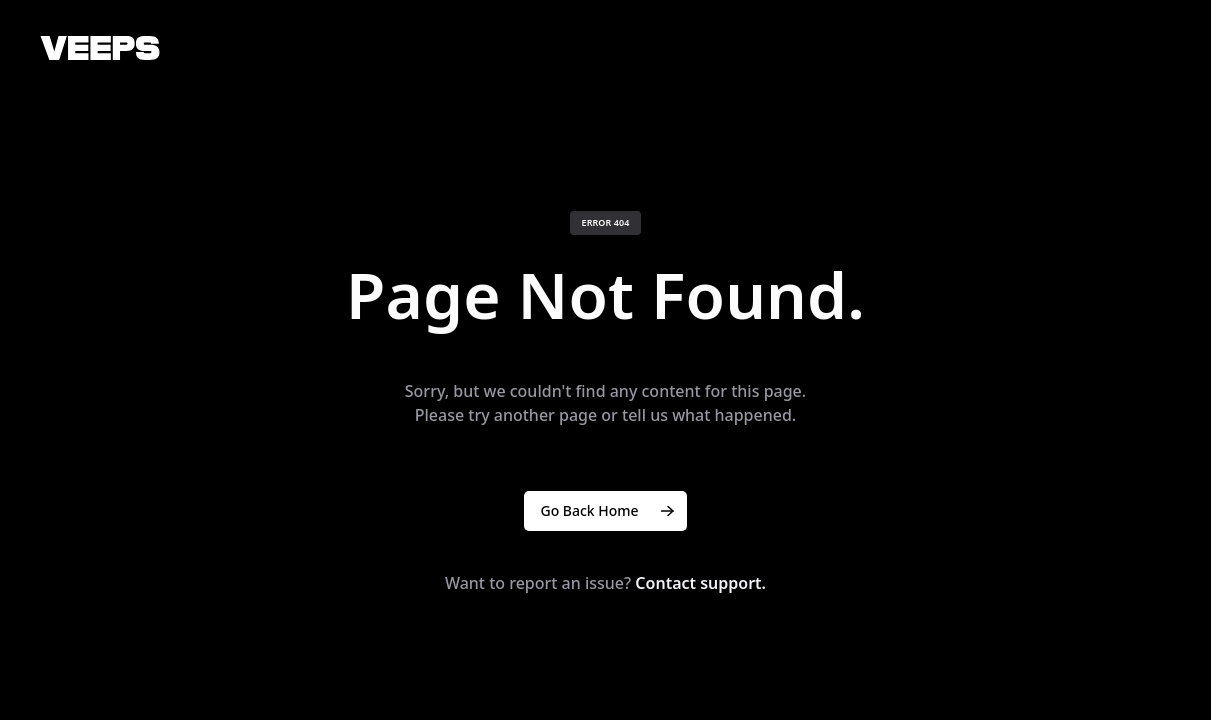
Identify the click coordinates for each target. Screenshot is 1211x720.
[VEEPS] (100, 48)
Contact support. (700, 583)
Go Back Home (609, 511)
